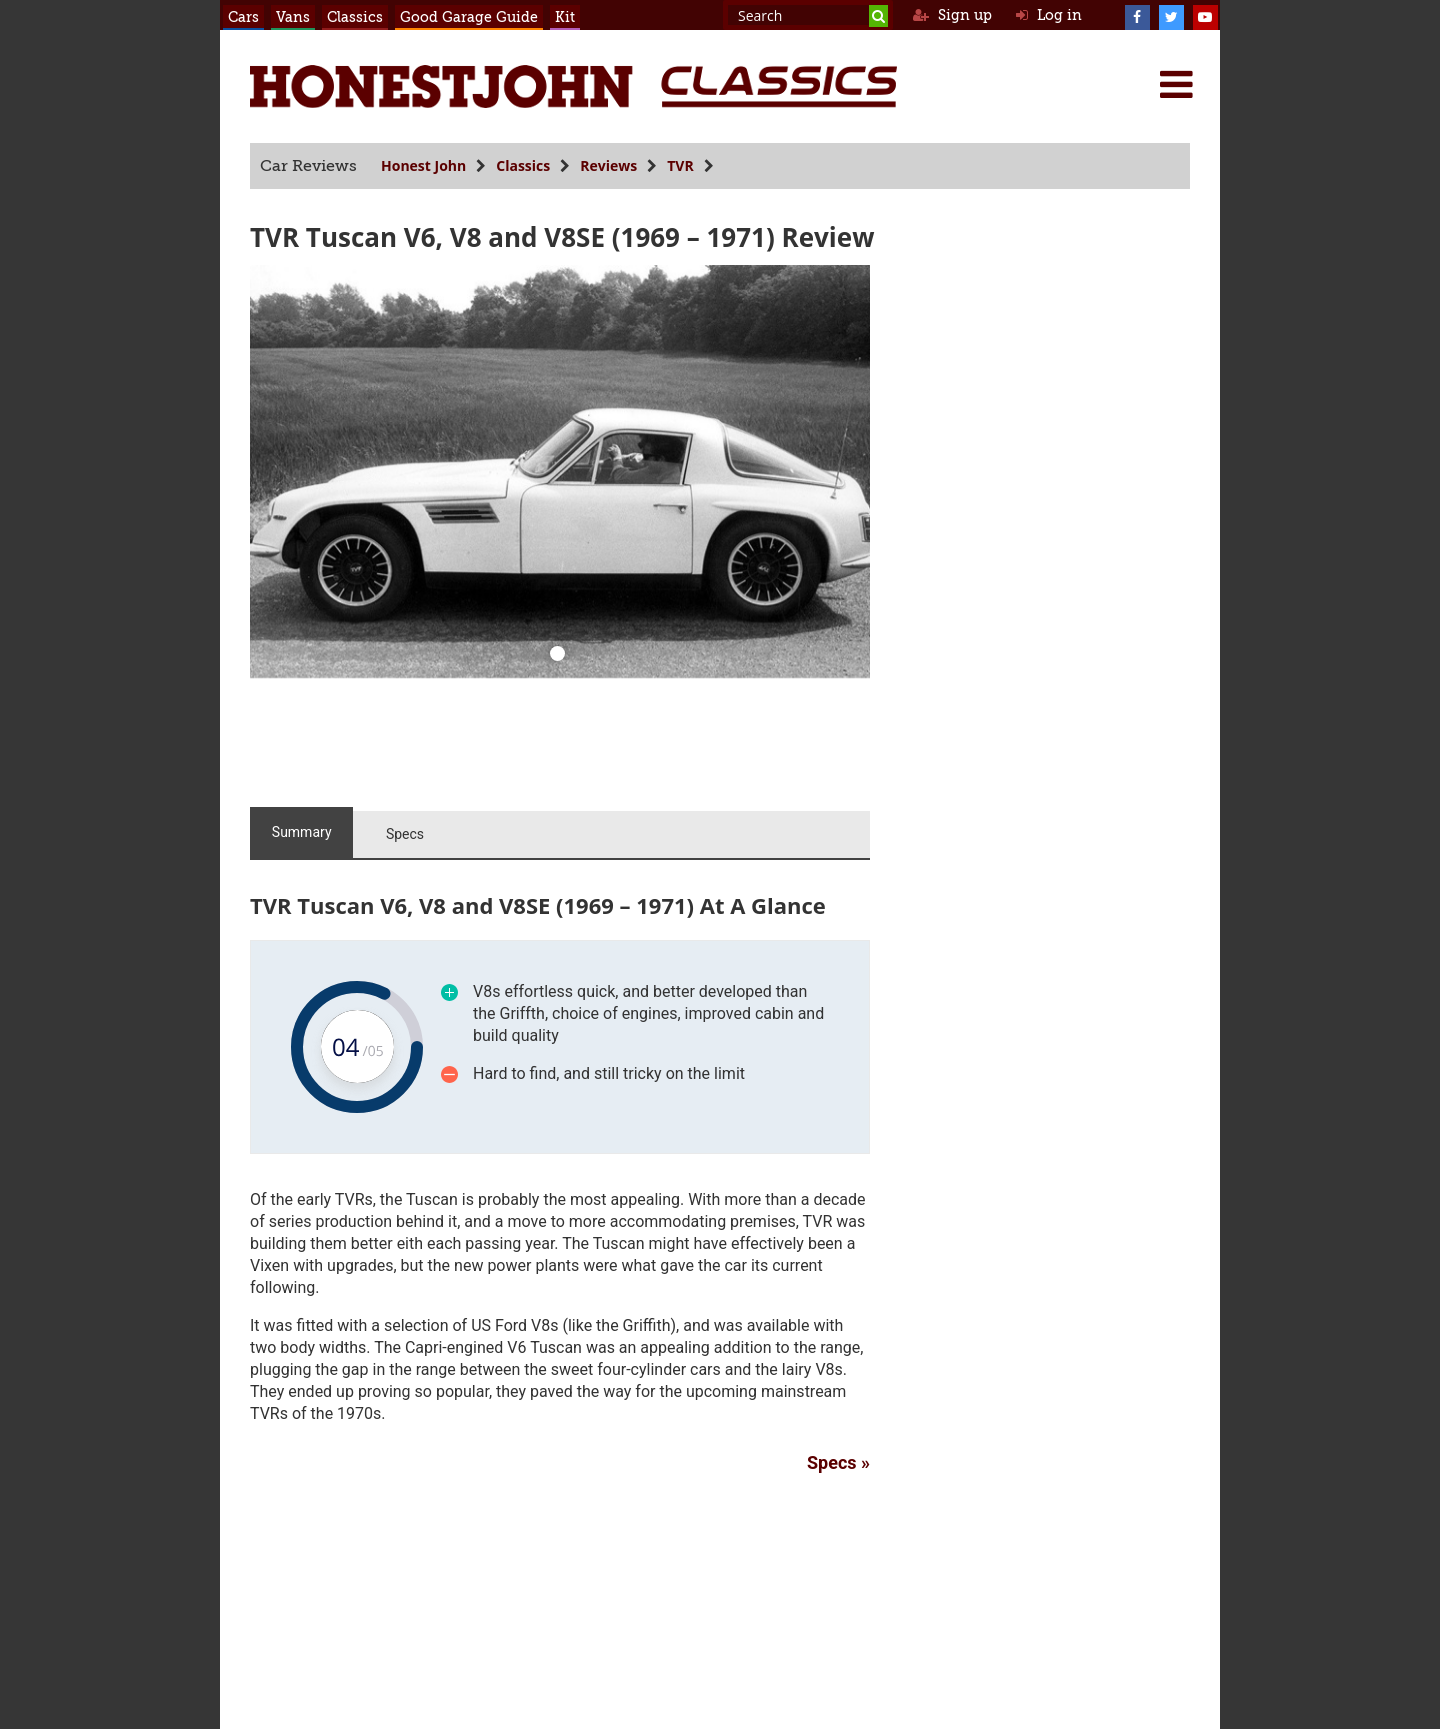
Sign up (952, 15)
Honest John (423, 165)
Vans (293, 17)
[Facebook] (1137, 15)
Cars (243, 17)
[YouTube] (1205, 15)
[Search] (878, 16)
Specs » (838, 1462)
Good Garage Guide (469, 17)
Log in (1049, 15)
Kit (565, 17)
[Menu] (1176, 84)
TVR (680, 165)
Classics (355, 17)
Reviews (608, 165)
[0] (558, 656)
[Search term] (808, 15)
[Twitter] (1171, 15)
